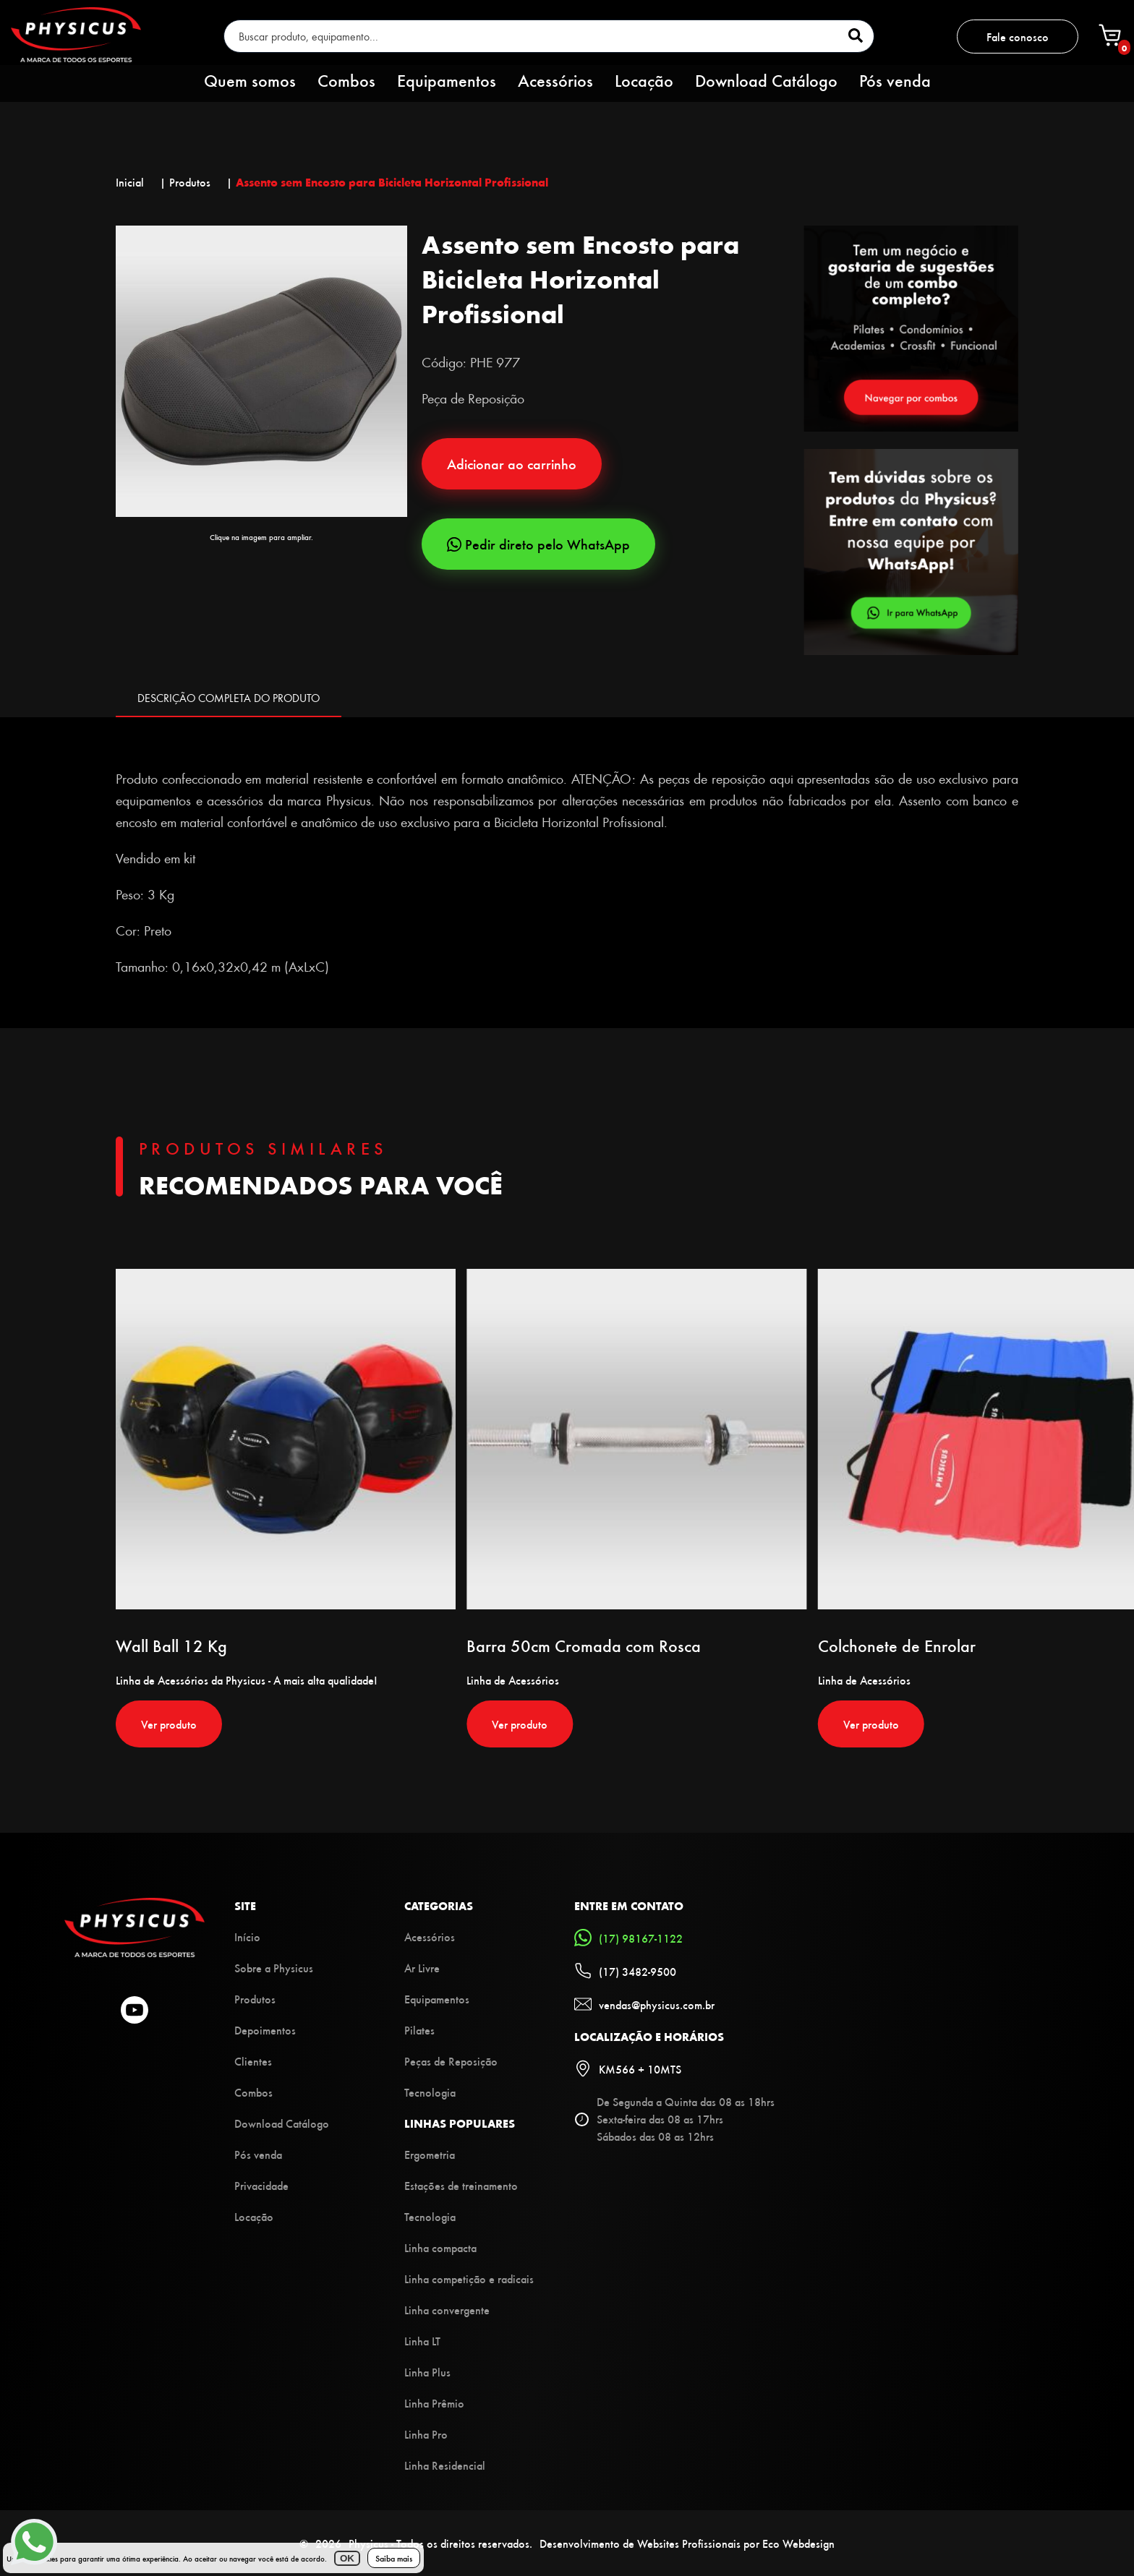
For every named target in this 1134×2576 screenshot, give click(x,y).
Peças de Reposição (451, 2060)
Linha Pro (426, 2434)
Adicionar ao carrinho (511, 464)
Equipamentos (446, 80)
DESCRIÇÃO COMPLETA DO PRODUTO (228, 697)
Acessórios (555, 80)
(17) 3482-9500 (625, 1971)
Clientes (253, 2060)
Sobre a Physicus (273, 1967)
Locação (644, 80)
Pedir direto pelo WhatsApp (538, 544)
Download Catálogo (766, 80)
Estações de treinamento (461, 2185)
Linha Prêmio (434, 2402)
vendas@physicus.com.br (644, 2004)
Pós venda (895, 80)
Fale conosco (1017, 36)
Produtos (255, 1998)
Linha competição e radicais (469, 2278)
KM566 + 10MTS (627, 2068)
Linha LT (422, 2340)
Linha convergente (447, 2309)
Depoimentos (265, 2029)
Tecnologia (430, 2092)
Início (247, 1936)
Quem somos (250, 80)
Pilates (419, 2029)
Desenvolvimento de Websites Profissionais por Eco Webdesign (687, 2543)
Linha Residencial (444, 2465)
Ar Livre (422, 1967)
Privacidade (261, 2185)
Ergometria (429, 2154)
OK (347, 2558)
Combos (346, 80)
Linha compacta (440, 2247)
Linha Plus (427, 2371)
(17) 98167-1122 (628, 1937)
